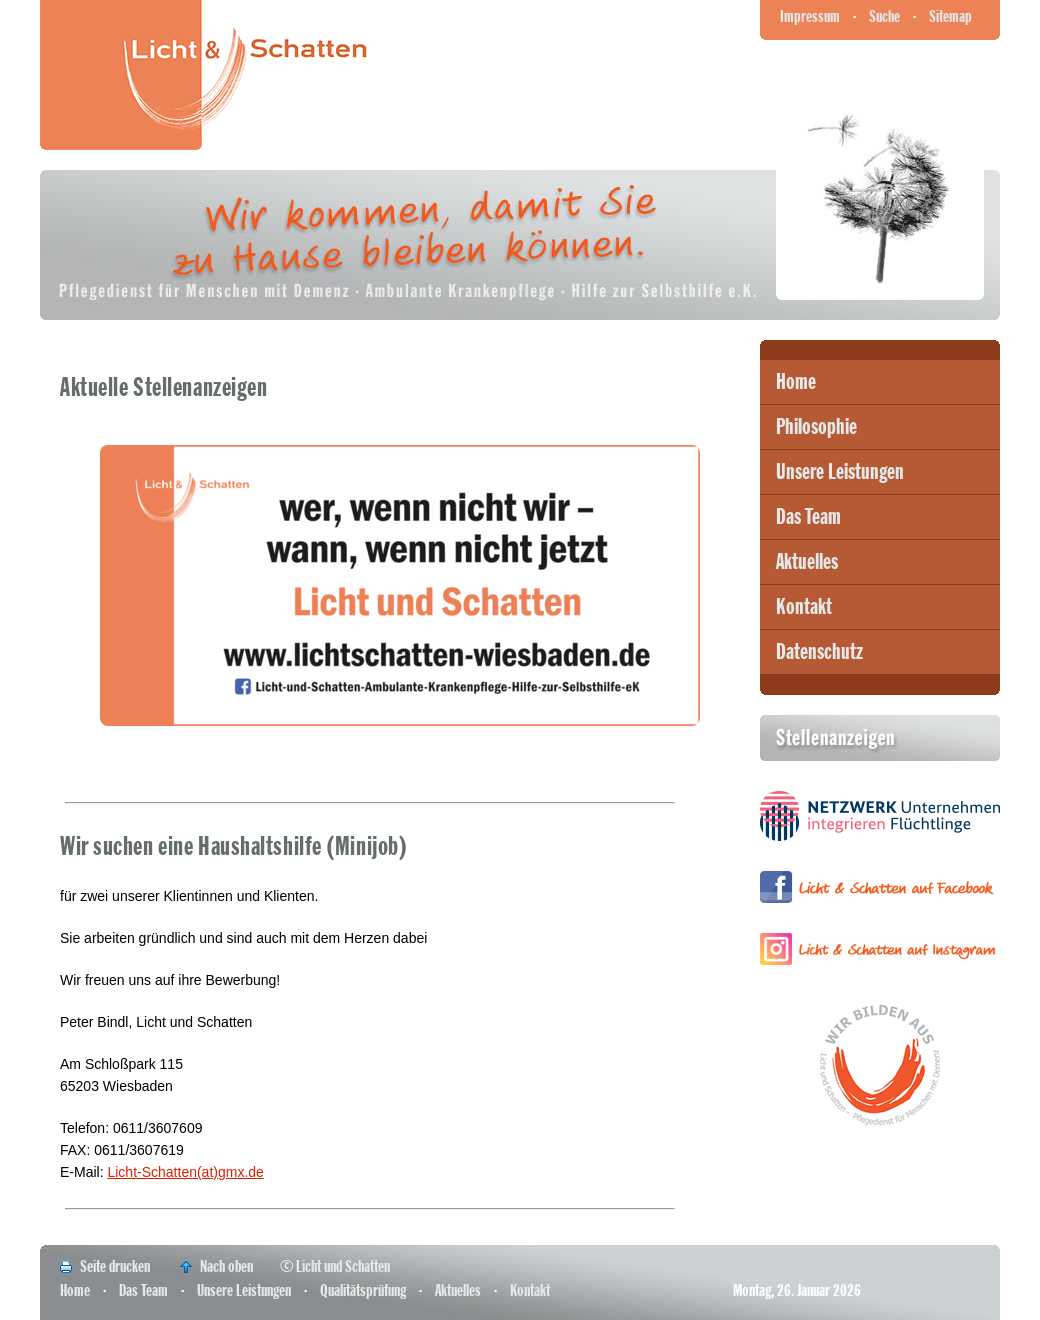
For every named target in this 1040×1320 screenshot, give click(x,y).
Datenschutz (819, 652)
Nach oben (226, 1266)
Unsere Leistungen (840, 472)
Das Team (808, 517)
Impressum (810, 16)
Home (796, 382)
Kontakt (804, 607)
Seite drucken (115, 1266)
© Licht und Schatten (335, 1266)
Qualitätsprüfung (363, 1290)
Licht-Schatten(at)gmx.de (185, 1172)
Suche (884, 16)
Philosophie (816, 427)
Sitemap (950, 16)
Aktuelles (807, 562)
